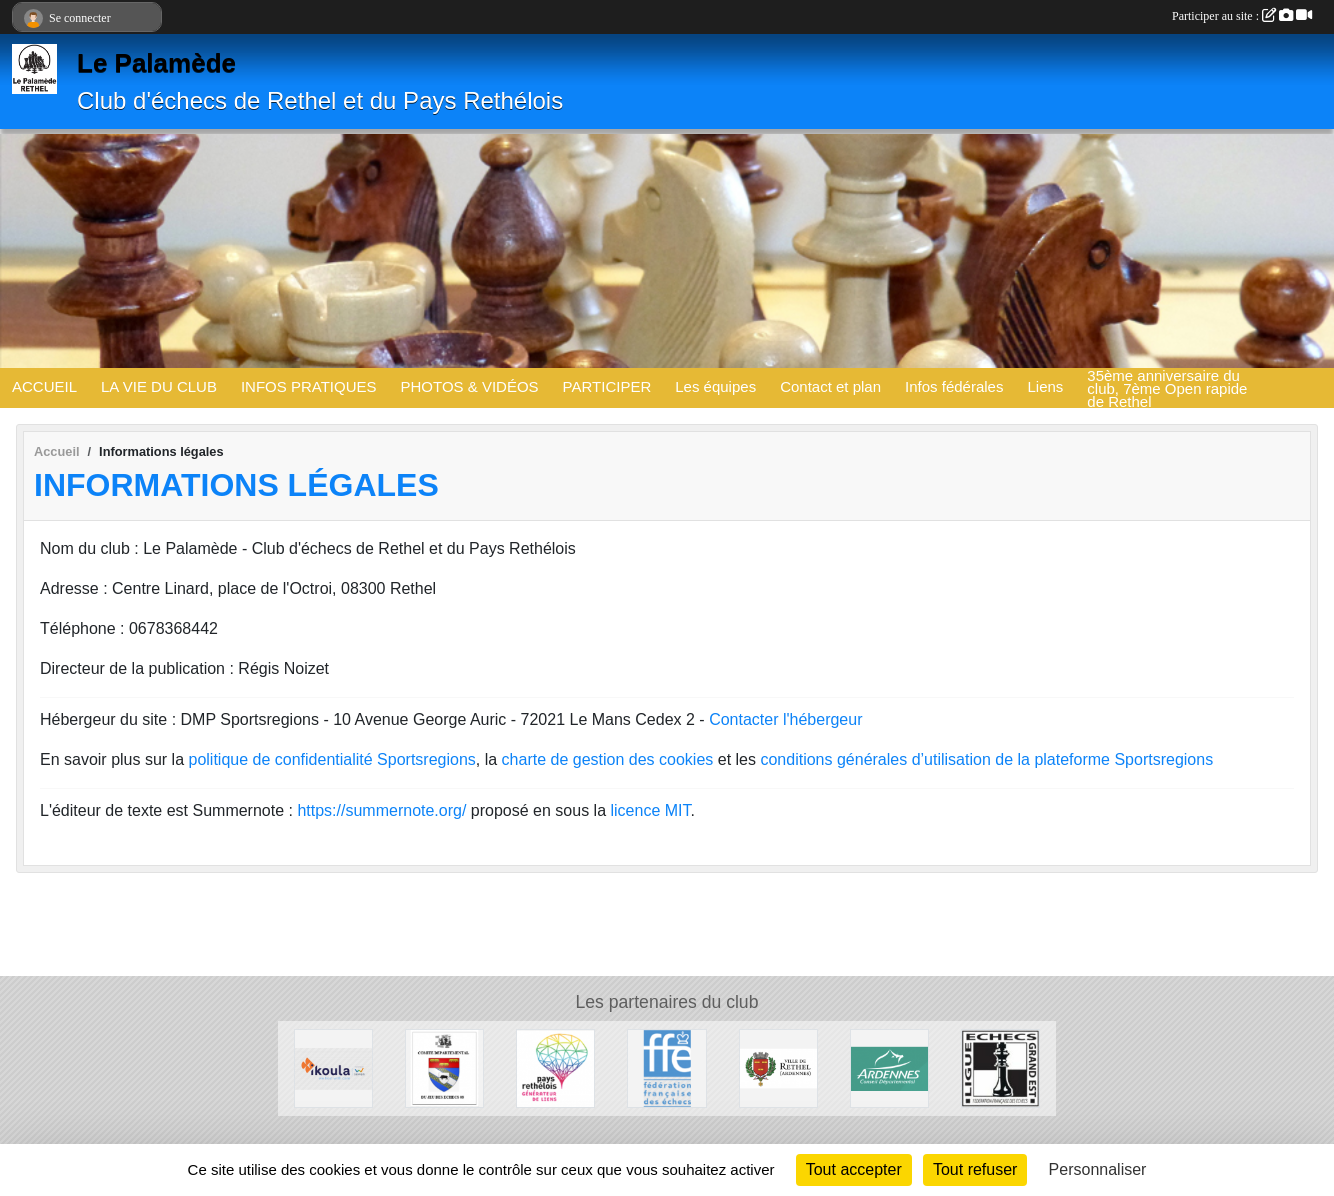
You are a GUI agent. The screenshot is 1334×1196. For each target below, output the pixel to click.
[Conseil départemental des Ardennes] (889, 1067)
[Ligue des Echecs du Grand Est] (1000, 1067)
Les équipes (715, 386)
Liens (1045, 386)
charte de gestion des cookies (608, 759)
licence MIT (650, 810)
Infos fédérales (954, 386)
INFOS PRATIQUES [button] (309, 386)
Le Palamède (156, 63)
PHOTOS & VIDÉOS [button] (470, 386)
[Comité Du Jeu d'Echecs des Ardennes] (444, 1067)
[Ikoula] (333, 1067)
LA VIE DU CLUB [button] (159, 386)
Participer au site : (1242, 16)
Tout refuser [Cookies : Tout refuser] (975, 1169)
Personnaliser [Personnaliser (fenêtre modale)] (1098, 1169)
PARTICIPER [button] (607, 386)
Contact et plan (830, 386)
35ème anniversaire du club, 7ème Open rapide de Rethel (1167, 388)
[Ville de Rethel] (778, 1067)
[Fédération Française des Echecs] (666, 1067)
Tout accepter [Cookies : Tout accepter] (854, 1169)
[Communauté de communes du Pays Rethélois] (555, 1067)
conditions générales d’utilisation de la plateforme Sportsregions (986, 759)
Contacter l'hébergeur (785, 719)
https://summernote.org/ (381, 810)
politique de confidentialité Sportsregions (332, 759)
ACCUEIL (44, 386)
